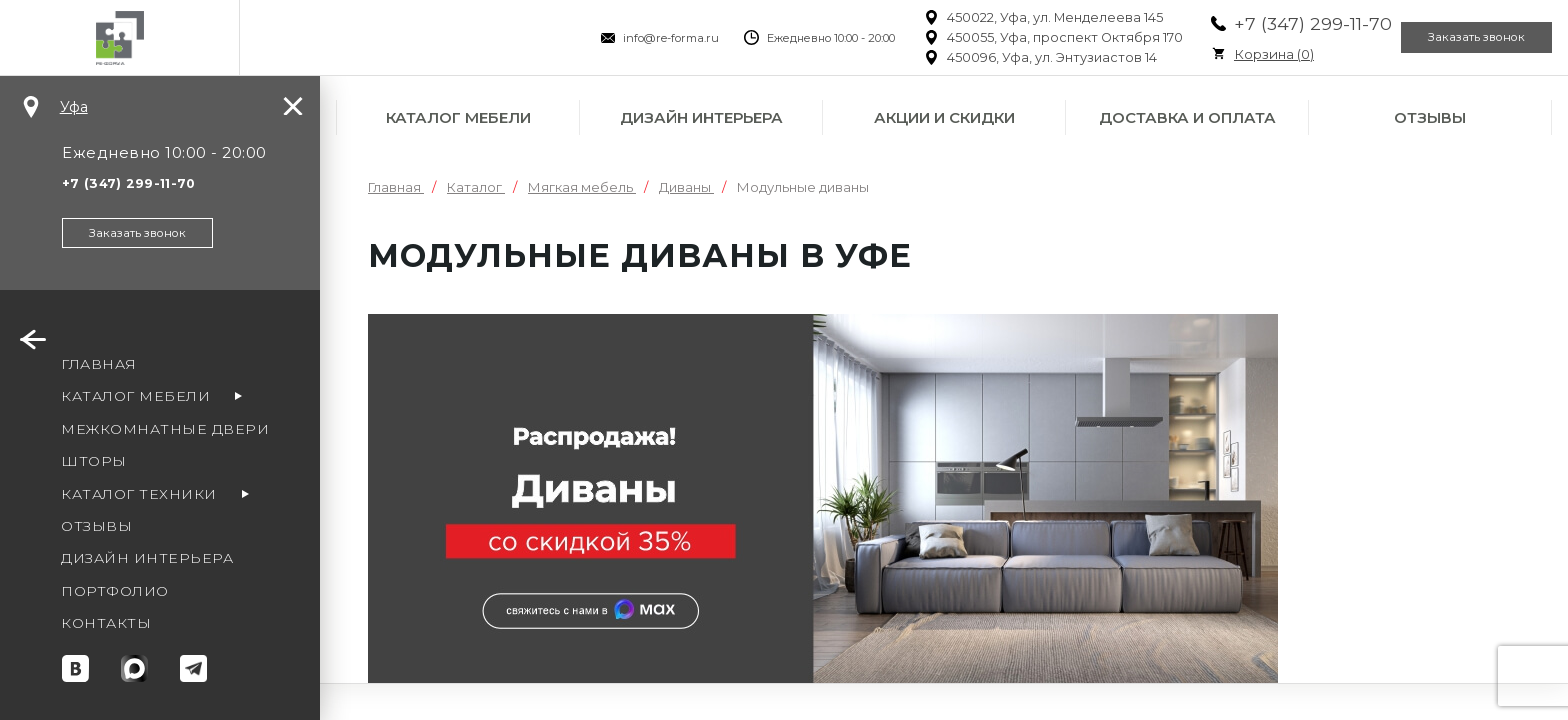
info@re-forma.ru (625, 38)
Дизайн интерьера (701, 117)
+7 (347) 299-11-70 (1267, 23)
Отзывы (1430, 117)
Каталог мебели (458, 117)
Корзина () (1228, 54)
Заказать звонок (1462, 38)
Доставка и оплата (1187, 117)
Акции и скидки (944, 117)
